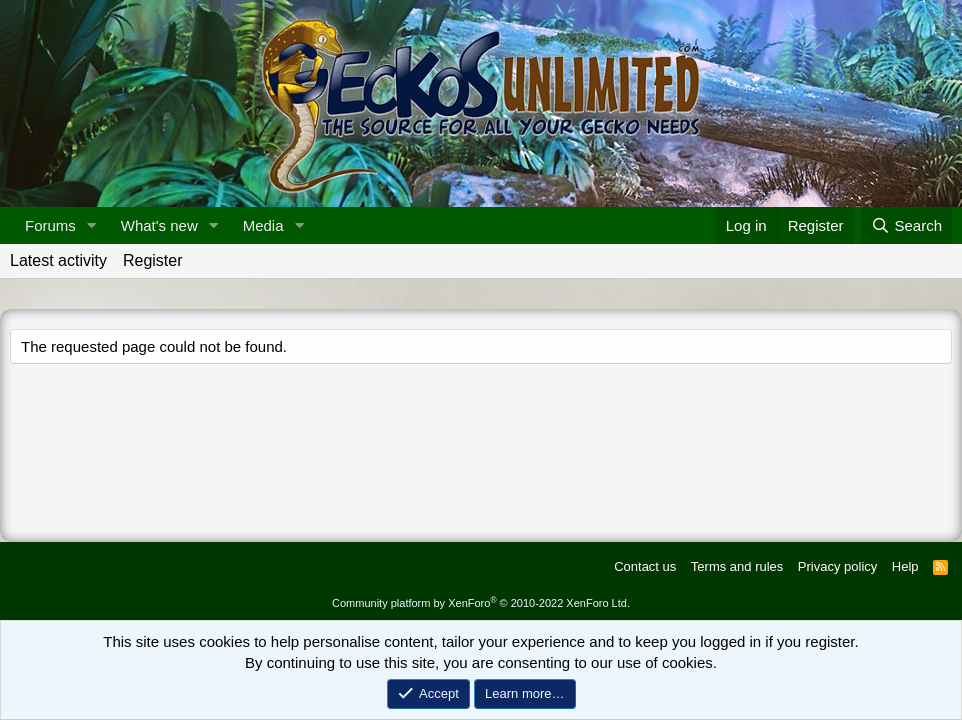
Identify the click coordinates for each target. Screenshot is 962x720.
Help (905, 566)
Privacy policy (837, 566)
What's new (159, 225)
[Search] (906, 225)
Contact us (645, 566)
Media (263, 225)
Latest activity (58, 260)
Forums (50, 225)
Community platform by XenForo (481, 603)
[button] (92, 225)
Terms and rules (737, 566)
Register (153, 260)
